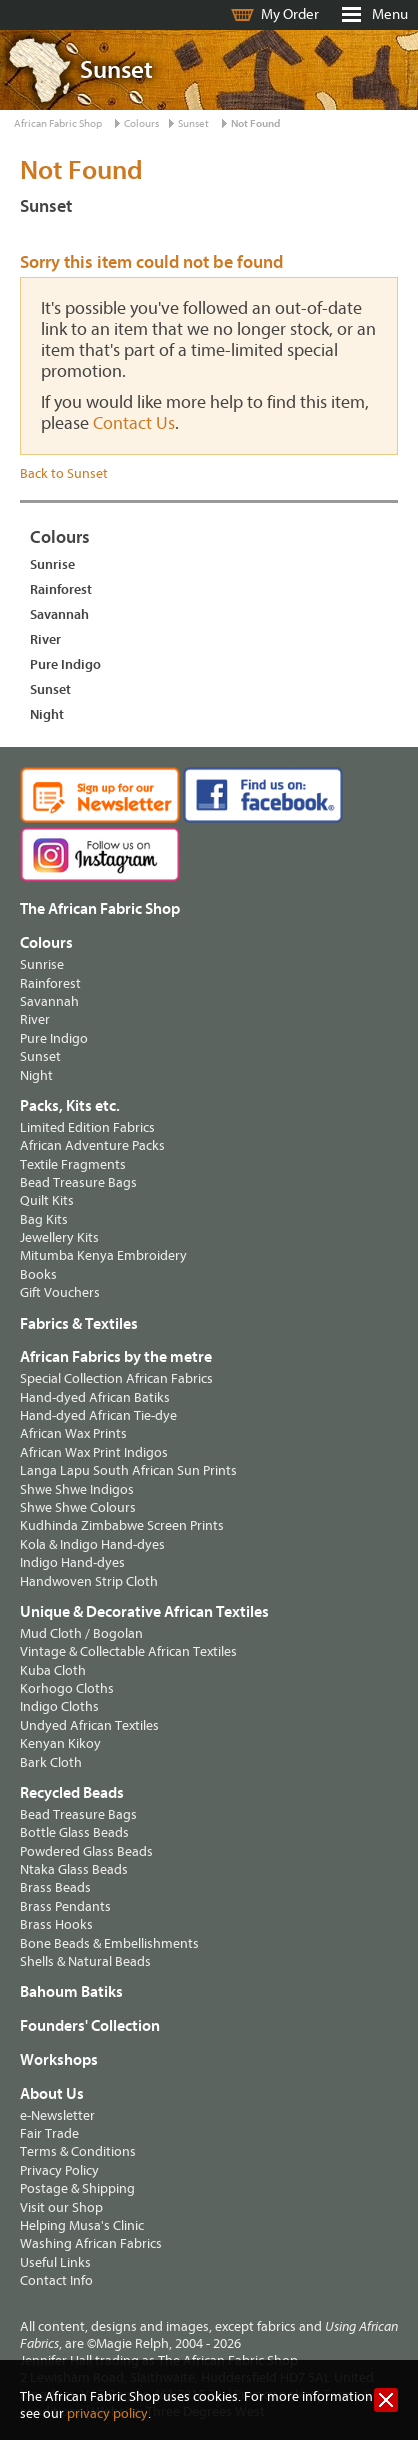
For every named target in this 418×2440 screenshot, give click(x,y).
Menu (390, 14)
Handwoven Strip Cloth (89, 1581)
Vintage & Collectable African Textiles (128, 1651)
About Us (52, 2094)
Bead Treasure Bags (78, 1182)
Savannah (59, 614)
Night (47, 714)
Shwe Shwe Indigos (77, 1489)
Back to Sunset (64, 473)
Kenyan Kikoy (60, 1743)
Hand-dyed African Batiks (95, 1397)
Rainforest (61, 589)
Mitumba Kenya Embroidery (103, 1255)
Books (38, 1274)
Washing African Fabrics (91, 2243)
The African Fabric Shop (100, 909)
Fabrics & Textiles (79, 1324)
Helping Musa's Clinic (82, 2225)
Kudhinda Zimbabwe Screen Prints (122, 1525)
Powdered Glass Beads (86, 1851)
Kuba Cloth (53, 1670)
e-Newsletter (57, 2115)
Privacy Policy (59, 2170)
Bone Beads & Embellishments (109, 1943)
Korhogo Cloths (67, 1688)
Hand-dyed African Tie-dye (98, 1415)
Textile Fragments (73, 1164)
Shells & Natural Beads (85, 1961)
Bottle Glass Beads (74, 1832)
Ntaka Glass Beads (74, 1869)
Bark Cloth (51, 1762)
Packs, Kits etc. (70, 1106)
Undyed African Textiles (89, 1725)
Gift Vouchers (60, 1292)
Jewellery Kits (59, 1237)
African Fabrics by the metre (116, 1357)
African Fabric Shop (58, 123)
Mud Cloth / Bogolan (81, 1633)
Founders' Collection (90, 2026)
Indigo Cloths (59, 1706)
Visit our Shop (61, 2207)
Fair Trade (49, 2133)
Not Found (255, 123)
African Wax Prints (73, 1433)
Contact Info (56, 2280)
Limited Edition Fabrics (87, 1127)
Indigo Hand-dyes (72, 1562)
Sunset (193, 123)
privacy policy (107, 2413)
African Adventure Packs (92, 1145)
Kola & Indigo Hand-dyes (92, 1544)
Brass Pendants (65, 1906)
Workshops (59, 2060)
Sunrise (52, 564)
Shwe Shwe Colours (78, 1507)
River (45, 639)
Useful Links (55, 2262)
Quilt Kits (47, 1200)
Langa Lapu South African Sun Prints (128, 1470)
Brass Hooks (56, 1924)
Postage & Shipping (77, 2188)
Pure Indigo (65, 664)
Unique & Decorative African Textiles (144, 1612)
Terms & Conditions (78, 2151)
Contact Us (134, 423)
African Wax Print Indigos (94, 1452)
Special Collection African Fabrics (116, 1378)
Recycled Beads (72, 1793)
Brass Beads (55, 1887)
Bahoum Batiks (71, 1992)
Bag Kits (44, 1219)
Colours (141, 123)
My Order (290, 14)
